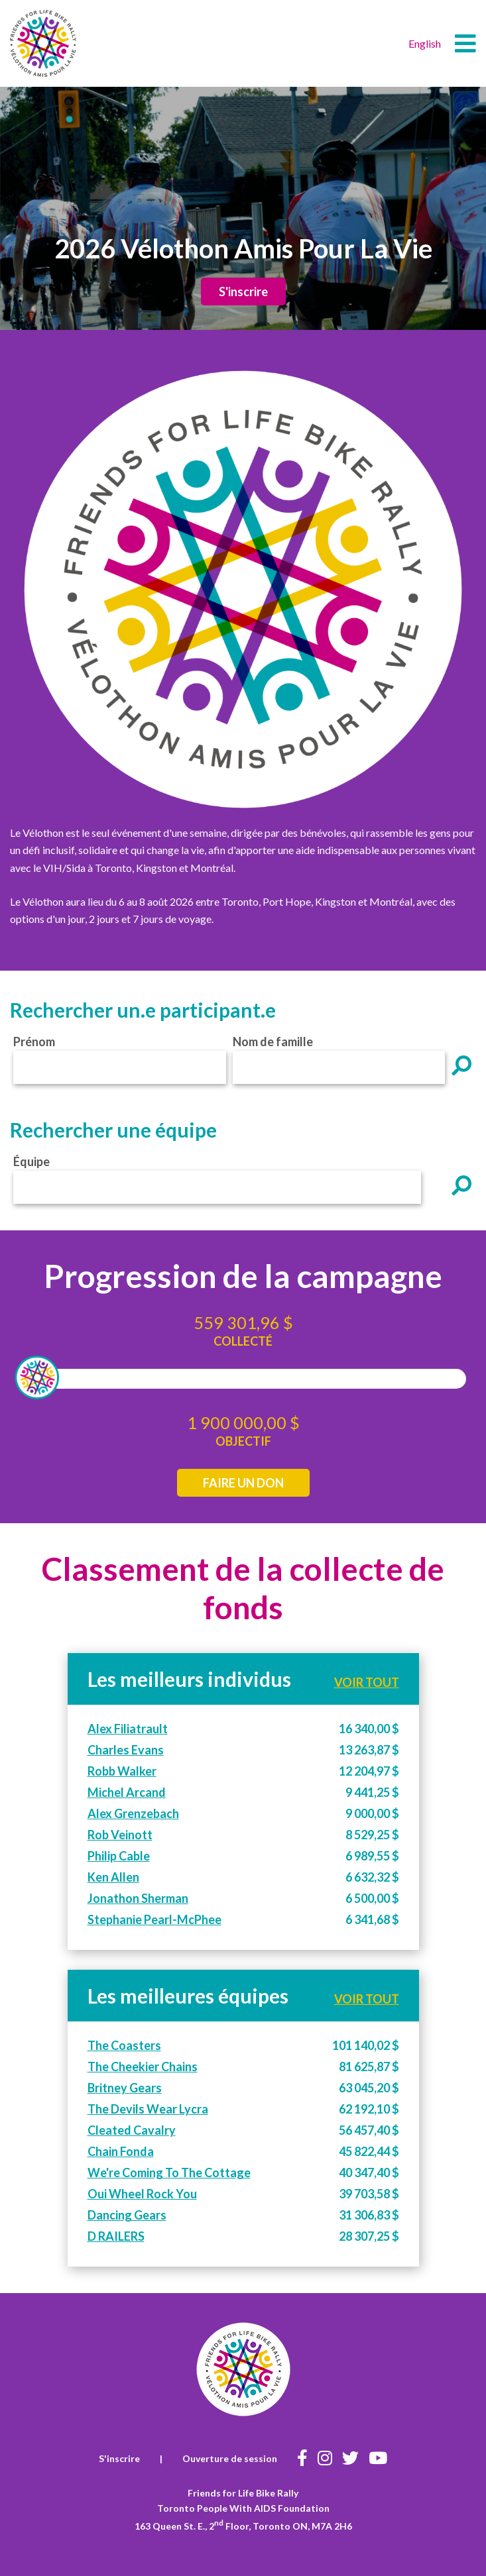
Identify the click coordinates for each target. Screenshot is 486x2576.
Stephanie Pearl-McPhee (154, 1919)
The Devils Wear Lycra (148, 2109)
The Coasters (124, 2045)
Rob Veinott (120, 1834)
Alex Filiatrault (128, 1728)
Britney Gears (125, 2087)
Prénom (34, 1041)
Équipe (31, 1161)
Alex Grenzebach (133, 1813)
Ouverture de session (229, 2458)
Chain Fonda (121, 2151)
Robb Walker (122, 1771)
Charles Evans (126, 1750)
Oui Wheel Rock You (142, 2193)
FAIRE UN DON (243, 1483)
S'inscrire (243, 291)
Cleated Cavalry (132, 2130)
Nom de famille (273, 1041)
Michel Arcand (127, 1792)
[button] (465, 44)
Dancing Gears (127, 2215)
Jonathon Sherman (138, 1898)
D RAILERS (116, 2236)
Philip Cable (119, 1856)
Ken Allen (113, 1877)
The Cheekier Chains (143, 2066)
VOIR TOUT (366, 1682)
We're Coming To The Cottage (169, 2172)
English (424, 43)
